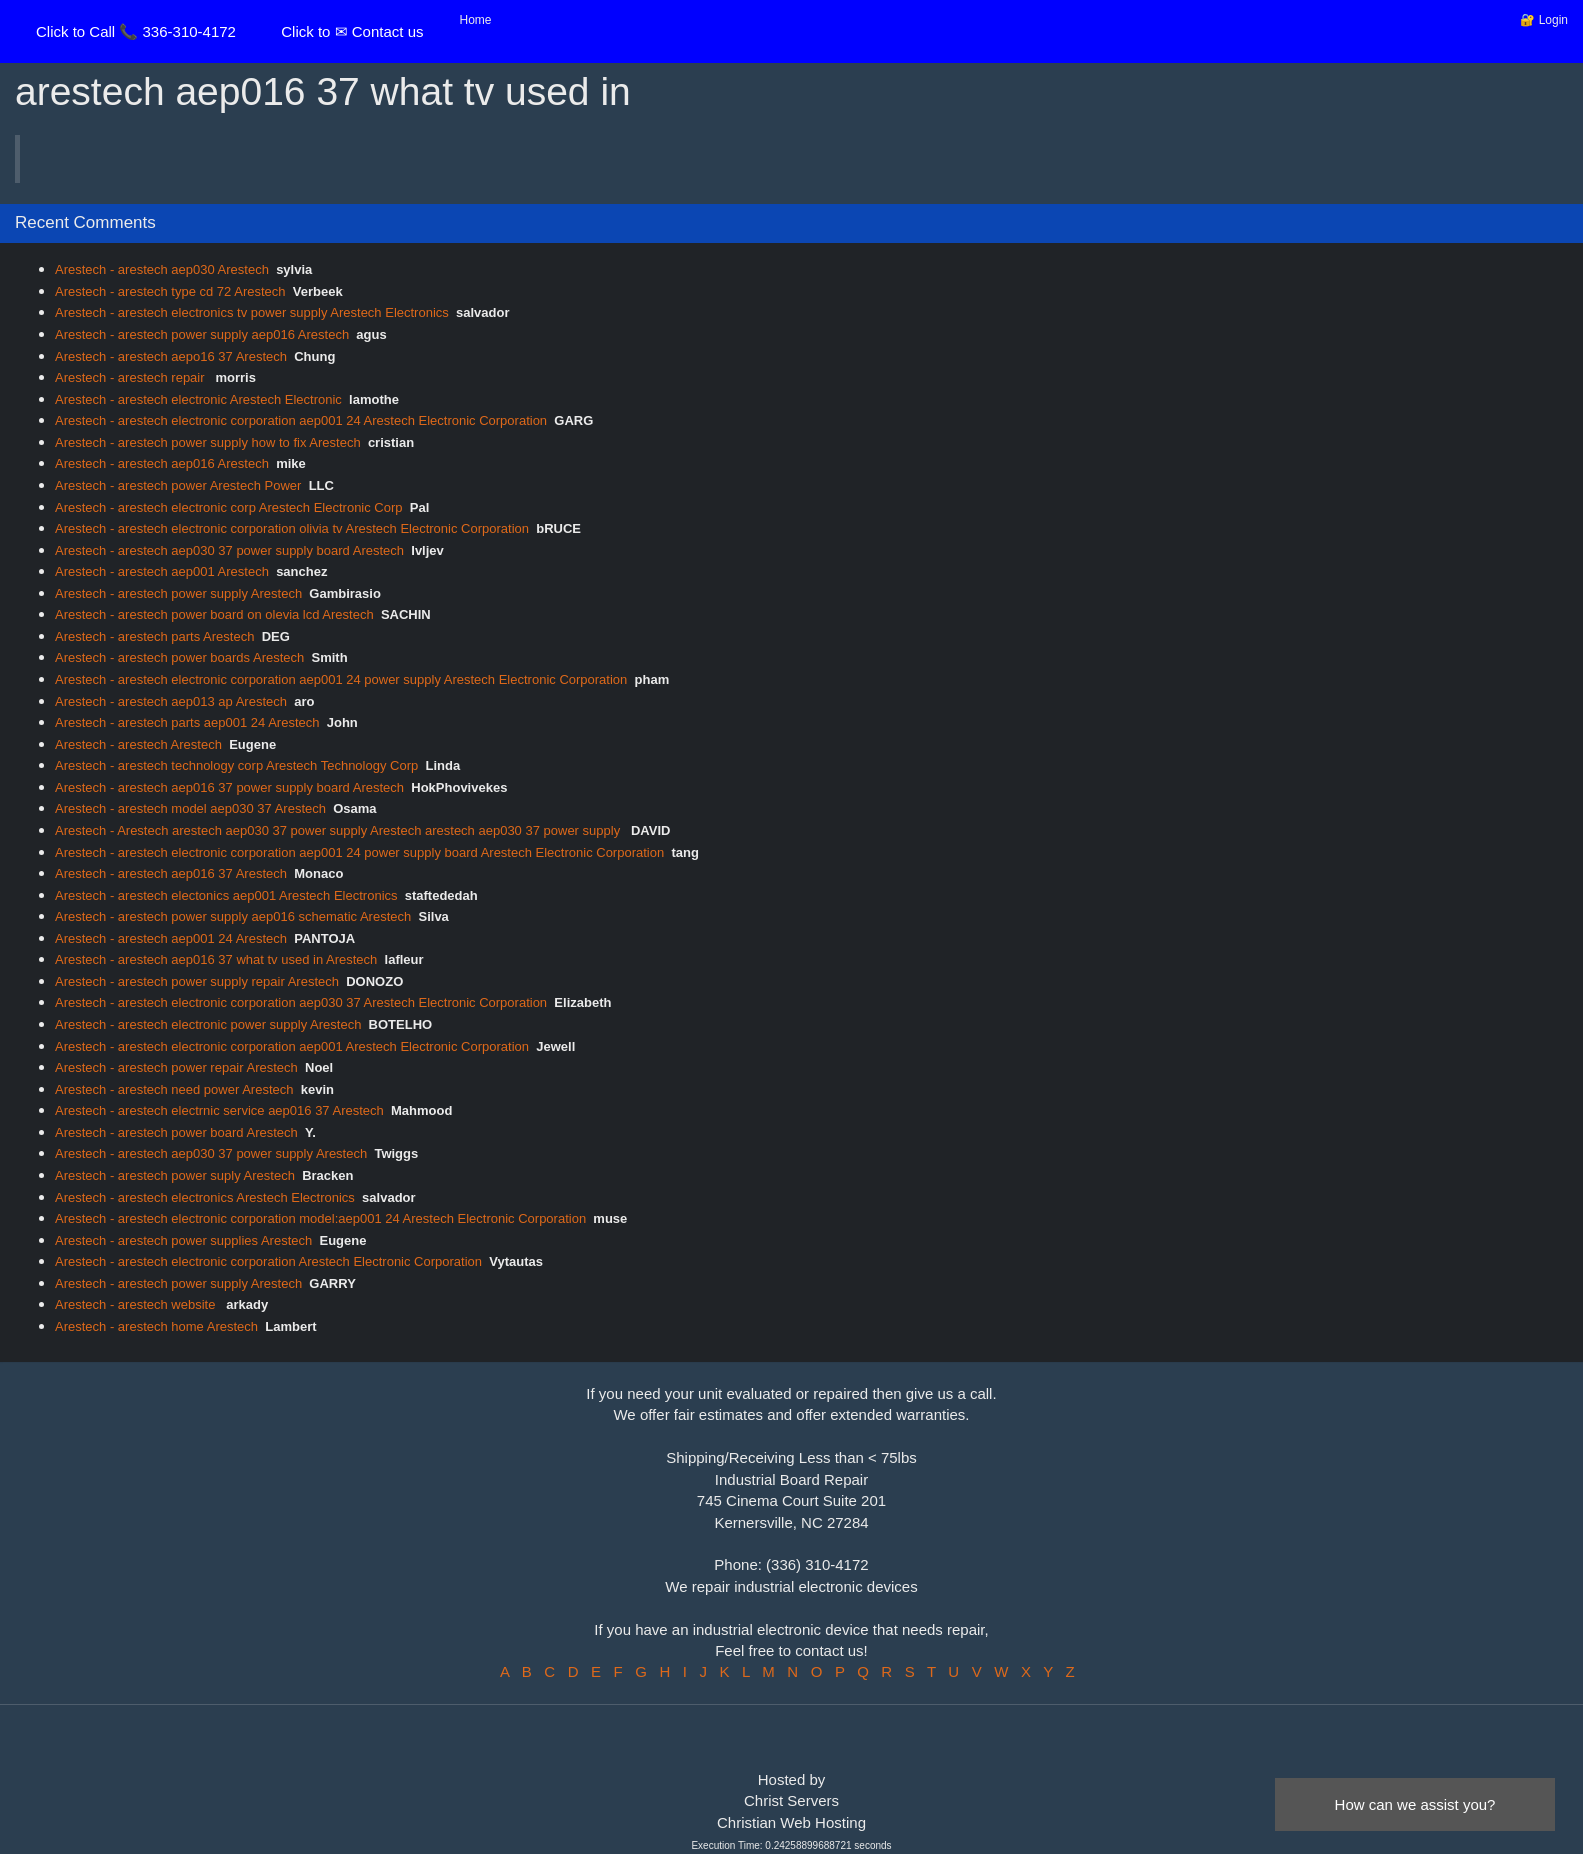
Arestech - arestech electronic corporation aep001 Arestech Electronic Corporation (292, 1046)
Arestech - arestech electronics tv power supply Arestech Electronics (252, 312)
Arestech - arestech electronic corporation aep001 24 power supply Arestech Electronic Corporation (341, 679)
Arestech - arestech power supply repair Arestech (197, 981)
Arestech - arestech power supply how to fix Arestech (208, 442)
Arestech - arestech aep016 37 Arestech (171, 873)
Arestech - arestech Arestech (138, 744)
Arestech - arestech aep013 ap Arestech (171, 701)
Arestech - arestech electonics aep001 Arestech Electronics (226, 895)
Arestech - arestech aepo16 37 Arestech (171, 356)
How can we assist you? (1415, 1804)
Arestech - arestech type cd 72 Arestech (170, 291)
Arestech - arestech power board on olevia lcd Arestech (214, 614)
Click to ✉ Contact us (352, 31)
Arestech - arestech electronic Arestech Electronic (198, 399)
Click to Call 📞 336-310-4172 (136, 31)
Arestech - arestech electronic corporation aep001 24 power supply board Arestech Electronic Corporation (359, 852)
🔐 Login (1544, 20)
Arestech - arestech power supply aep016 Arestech (202, 334)
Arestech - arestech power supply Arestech (178, 593)
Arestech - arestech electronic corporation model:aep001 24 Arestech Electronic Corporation (320, 1218)
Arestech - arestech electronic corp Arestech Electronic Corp (229, 507)
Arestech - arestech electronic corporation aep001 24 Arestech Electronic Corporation (301, 420)
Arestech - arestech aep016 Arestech (162, 463)
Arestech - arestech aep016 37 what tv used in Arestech (216, 959)
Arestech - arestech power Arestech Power (178, 485)
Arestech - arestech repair (131, 377)
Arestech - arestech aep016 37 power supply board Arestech (229, 787)
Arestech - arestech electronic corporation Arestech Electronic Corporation (268, 1261)
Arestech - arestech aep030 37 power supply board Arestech (229, 550)
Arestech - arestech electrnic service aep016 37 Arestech (219, 1110)
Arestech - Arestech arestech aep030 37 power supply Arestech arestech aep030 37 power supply (339, 830)
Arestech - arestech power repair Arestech (176, 1067)
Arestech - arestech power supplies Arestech (183, 1240)
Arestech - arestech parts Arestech (154, 636)
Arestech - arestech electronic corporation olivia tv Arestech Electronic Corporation (292, 528)
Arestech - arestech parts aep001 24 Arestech (187, 722)
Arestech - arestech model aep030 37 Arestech (190, 808)
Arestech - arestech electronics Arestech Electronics (205, 1197)
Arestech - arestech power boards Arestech (179, 657)
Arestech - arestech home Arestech (156, 1326)
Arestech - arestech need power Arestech (174, 1089)
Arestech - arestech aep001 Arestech (162, 571)
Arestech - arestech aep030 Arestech (162, 269)
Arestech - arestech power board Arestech (176, 1132)
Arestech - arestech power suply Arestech (175, 1175)
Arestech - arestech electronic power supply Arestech (208, 1024)
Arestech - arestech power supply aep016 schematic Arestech (233, 916)
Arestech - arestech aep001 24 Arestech (171, 938)
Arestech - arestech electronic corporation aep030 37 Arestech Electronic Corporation (301, 1002)
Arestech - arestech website (137, 1304)
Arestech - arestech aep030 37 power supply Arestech (211, 1153)
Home (476, 20)
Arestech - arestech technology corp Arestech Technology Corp (236, 765)
